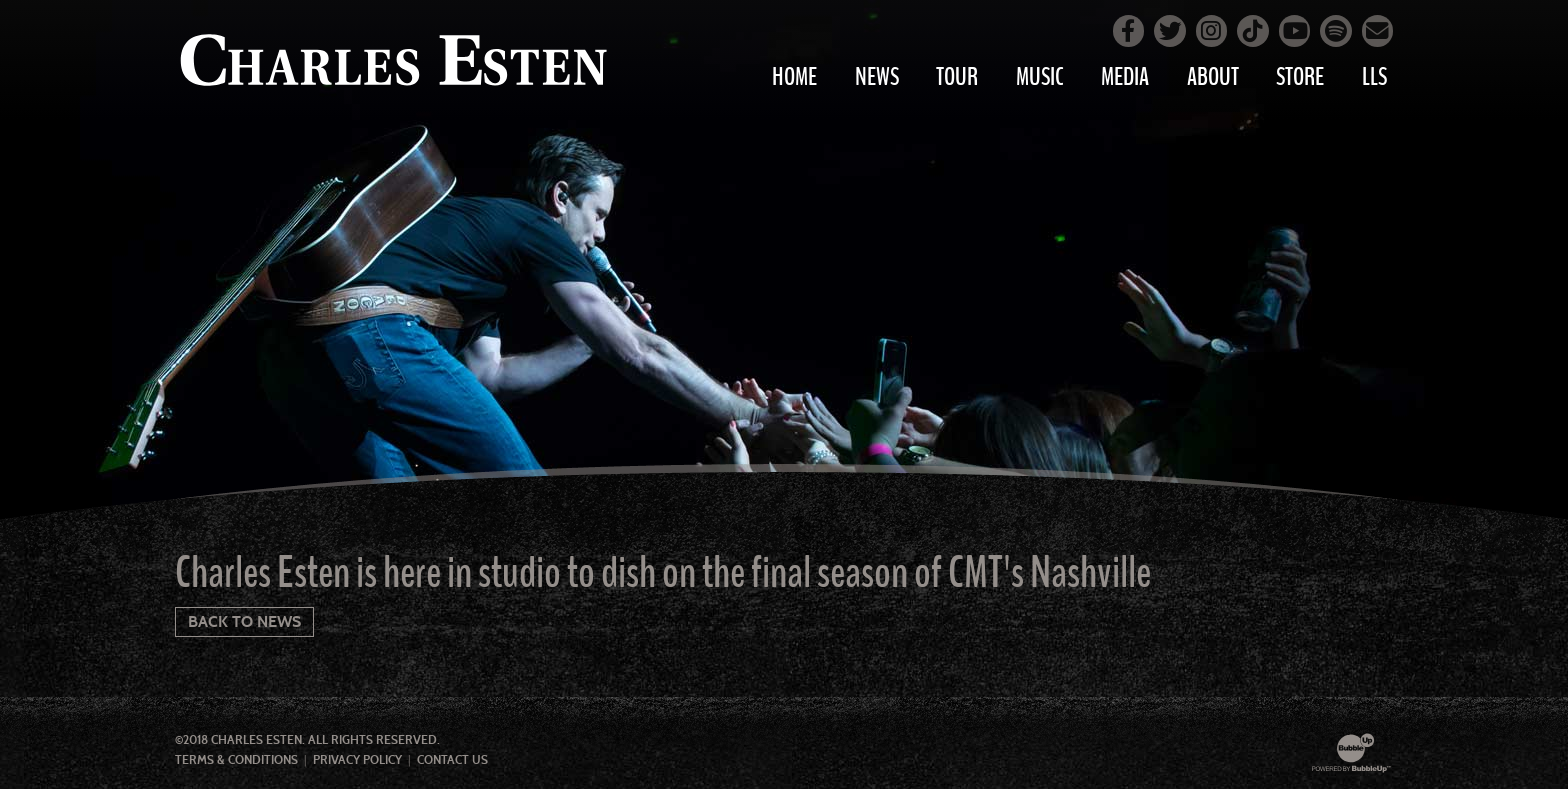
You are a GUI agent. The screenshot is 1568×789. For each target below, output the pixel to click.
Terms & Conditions (236, 760)
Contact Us (452, 760)
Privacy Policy (357, 760)
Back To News (244, 621)
